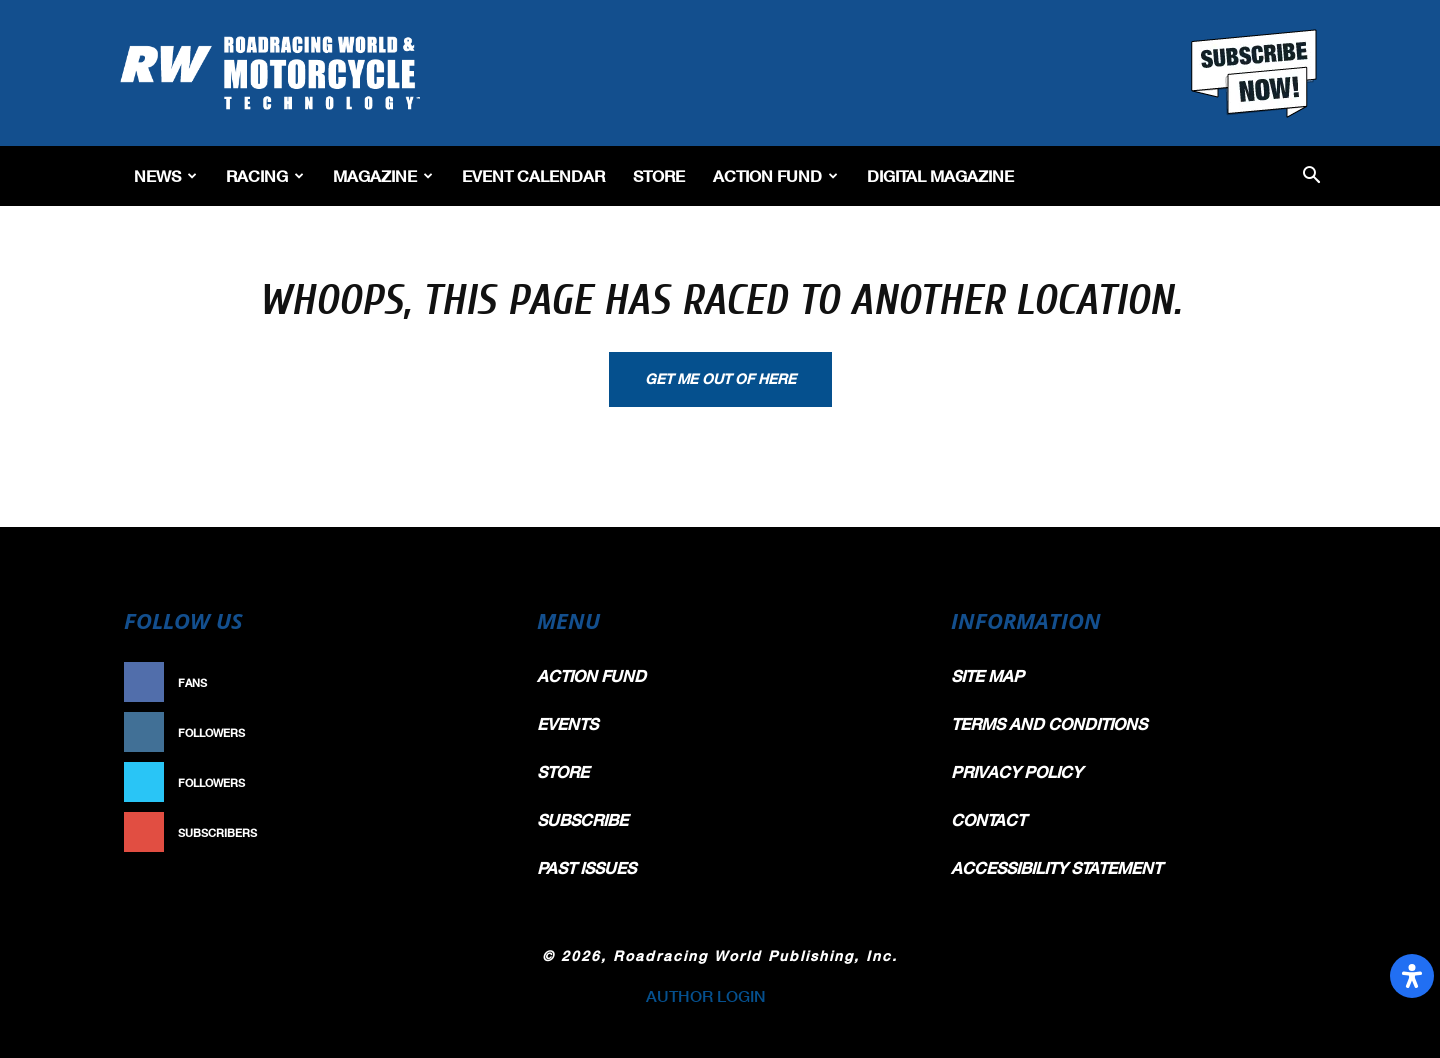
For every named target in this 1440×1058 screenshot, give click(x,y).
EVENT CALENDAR (533, 175)
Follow (466, 732)
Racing (265, 175)
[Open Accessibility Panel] (1412, 976)
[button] (1311, 176)
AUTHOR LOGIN (706, 995)
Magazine (383, 175)
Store (659, 175)
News (165, 175)
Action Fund (775, 175)
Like (477, 682)
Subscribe (457, 832)
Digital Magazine (940, 175)
